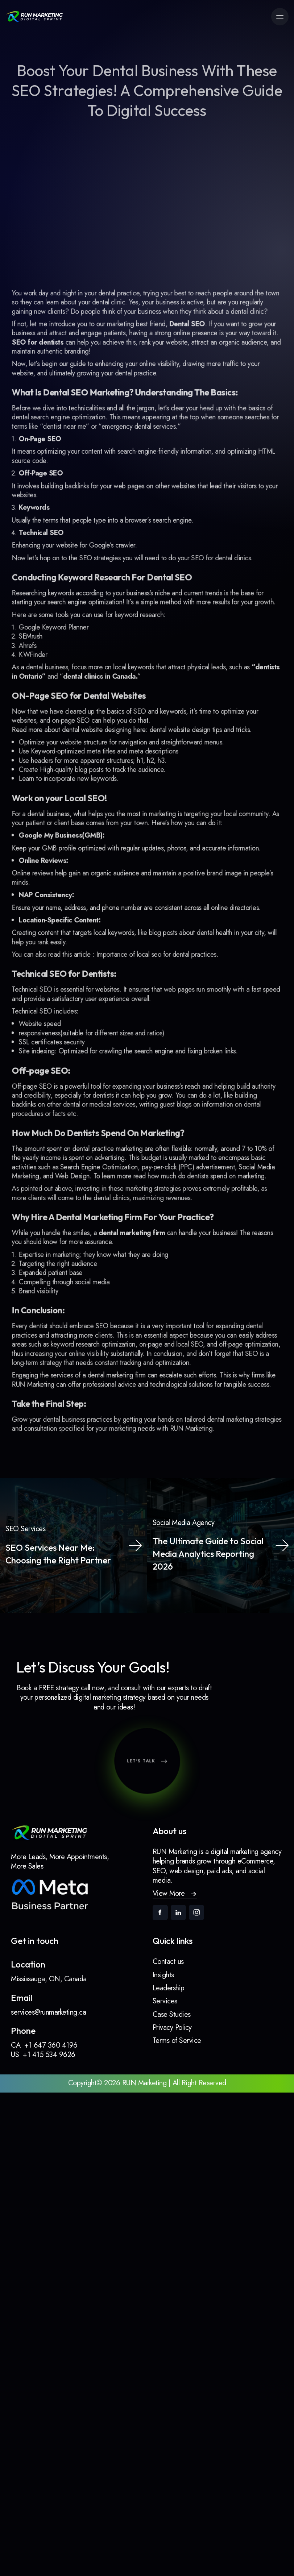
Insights (163, 1975)
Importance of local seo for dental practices (155, 948)
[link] (34, 17)
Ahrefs (34, 659)
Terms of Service (177, 2040)
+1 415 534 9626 (49, 2054)
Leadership (169, 1988)
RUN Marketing (188, 1394)
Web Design (77, 1157)
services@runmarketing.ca (48, 2012)
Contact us (168, 1961)
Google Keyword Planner (59, 641)
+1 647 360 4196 (51, 2045)
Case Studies (172, 2014)
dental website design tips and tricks (196, 738)
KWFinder (39, 667)
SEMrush (37, 650)
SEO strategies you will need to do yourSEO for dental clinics (163, 576)
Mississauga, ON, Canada (49, 1979)
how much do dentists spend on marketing (202, 1157)
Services (165, 2001)
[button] (175, 1894)
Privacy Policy (172, 2027)
